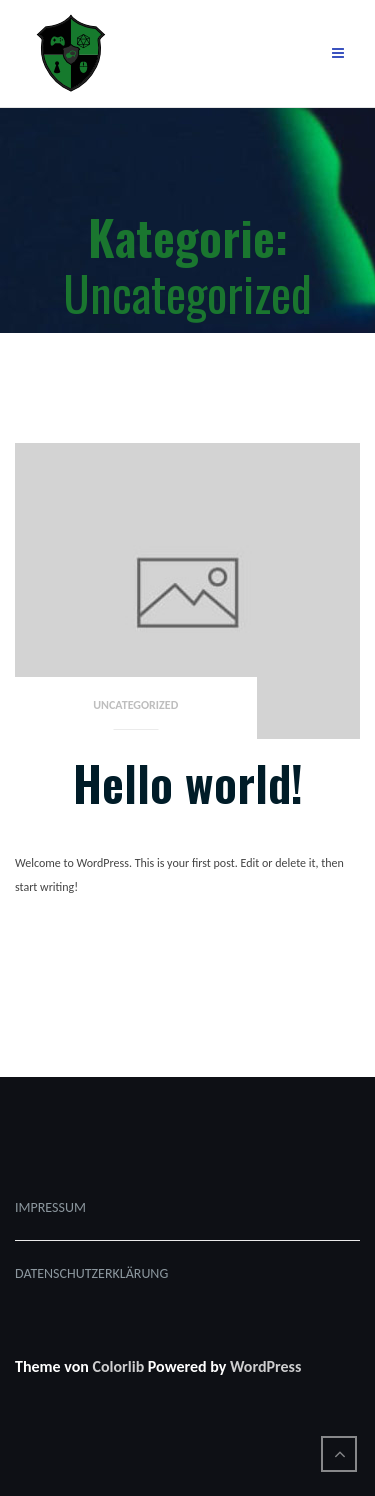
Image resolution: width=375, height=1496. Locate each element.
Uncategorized (135, 705)
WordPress (265, 1366)
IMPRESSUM (50, 1207)
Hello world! (188, 782)
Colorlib (118, 1366)
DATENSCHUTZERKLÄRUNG (91, 1273)
